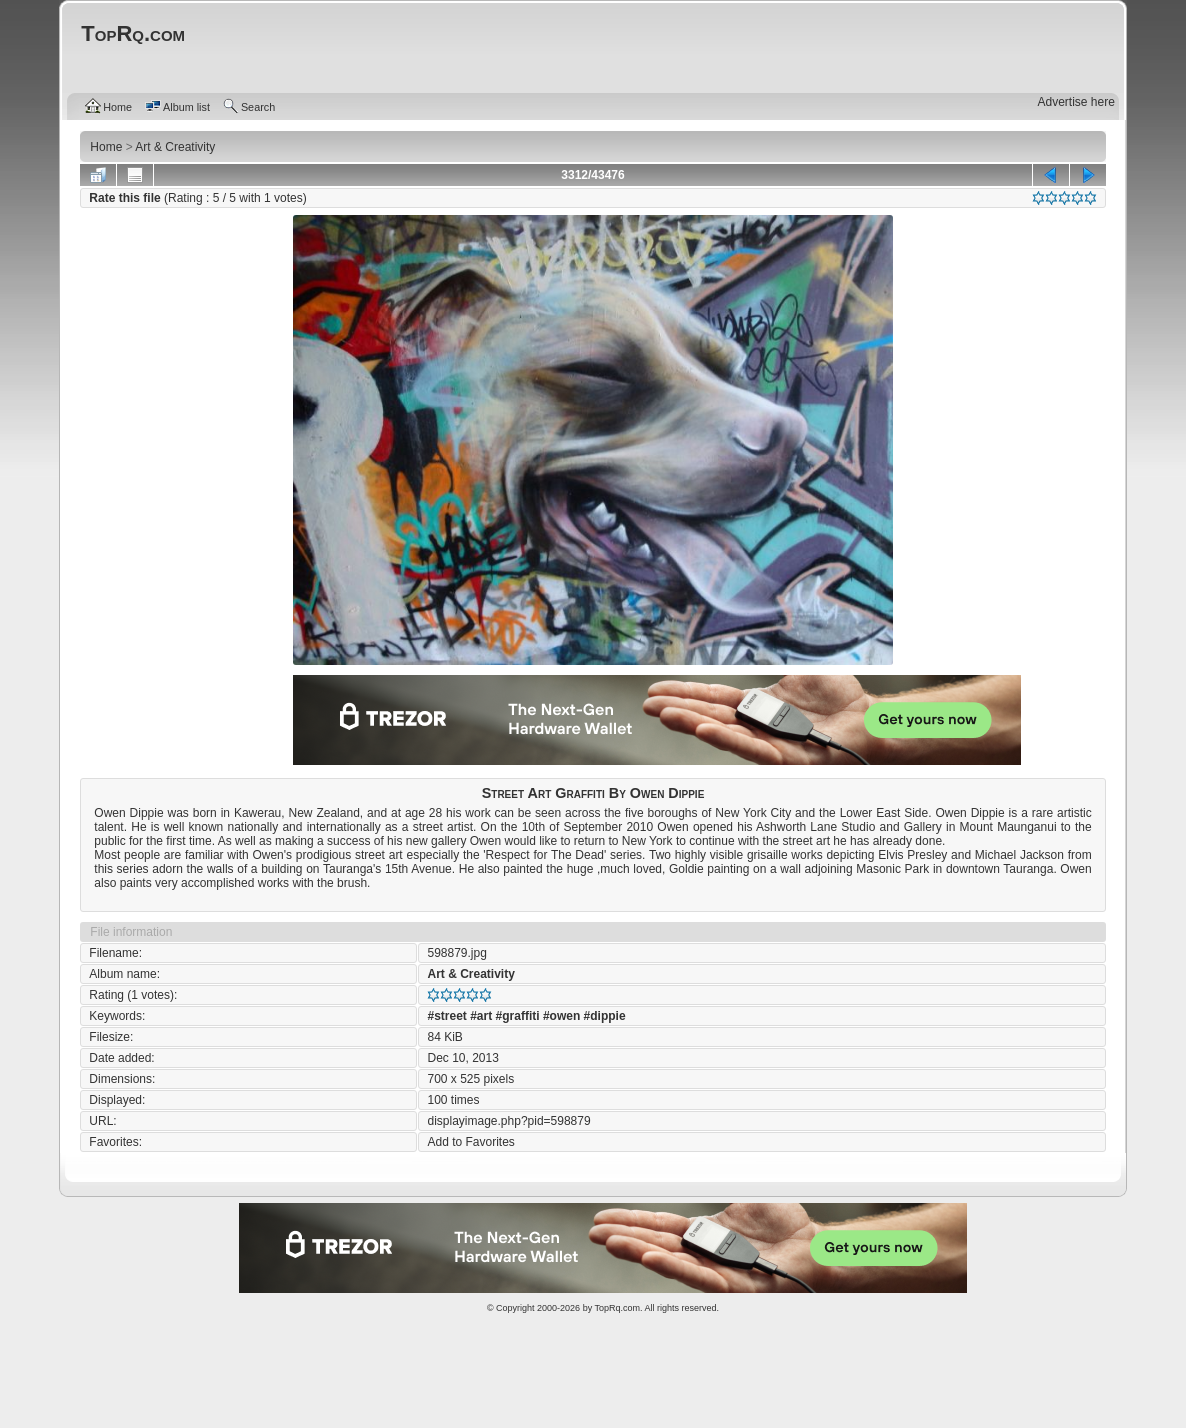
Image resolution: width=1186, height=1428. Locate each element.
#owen (561, 1016)
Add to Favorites (470, 1142)
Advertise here (1075, 102)
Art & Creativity (470, 974)
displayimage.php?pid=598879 (508, 1121)
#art (481, 1016)
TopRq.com (617, 1308)
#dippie (605, 1016)
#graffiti (518, 1016)
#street (446, 1016)
